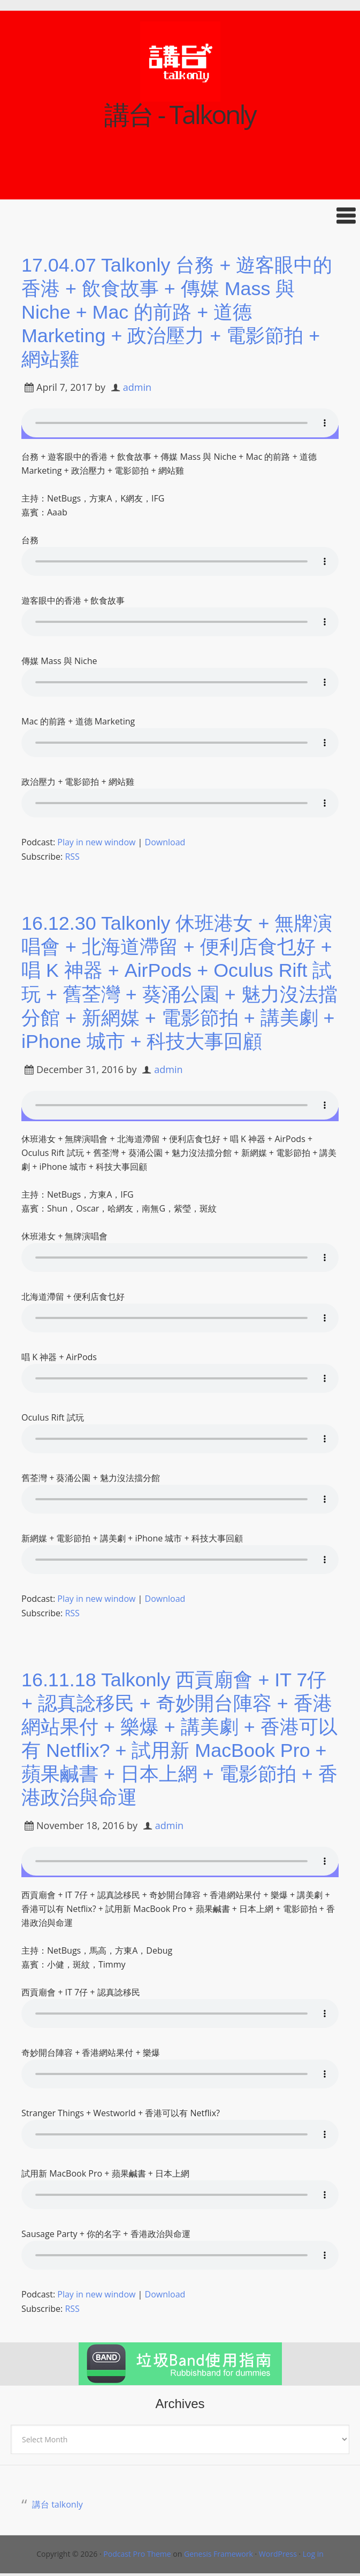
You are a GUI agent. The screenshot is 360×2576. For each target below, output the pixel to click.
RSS (72, 854)
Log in (313, 2546)
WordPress (278, 2546)
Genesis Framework (218, 2546)
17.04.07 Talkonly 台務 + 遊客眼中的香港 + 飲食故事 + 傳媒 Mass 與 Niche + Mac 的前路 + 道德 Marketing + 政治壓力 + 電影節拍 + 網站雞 (177, 311)
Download (165, 840)
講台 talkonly (57, 2497)
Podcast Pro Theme (137, 2546)
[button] (180, 215)
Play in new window (96, 840)
